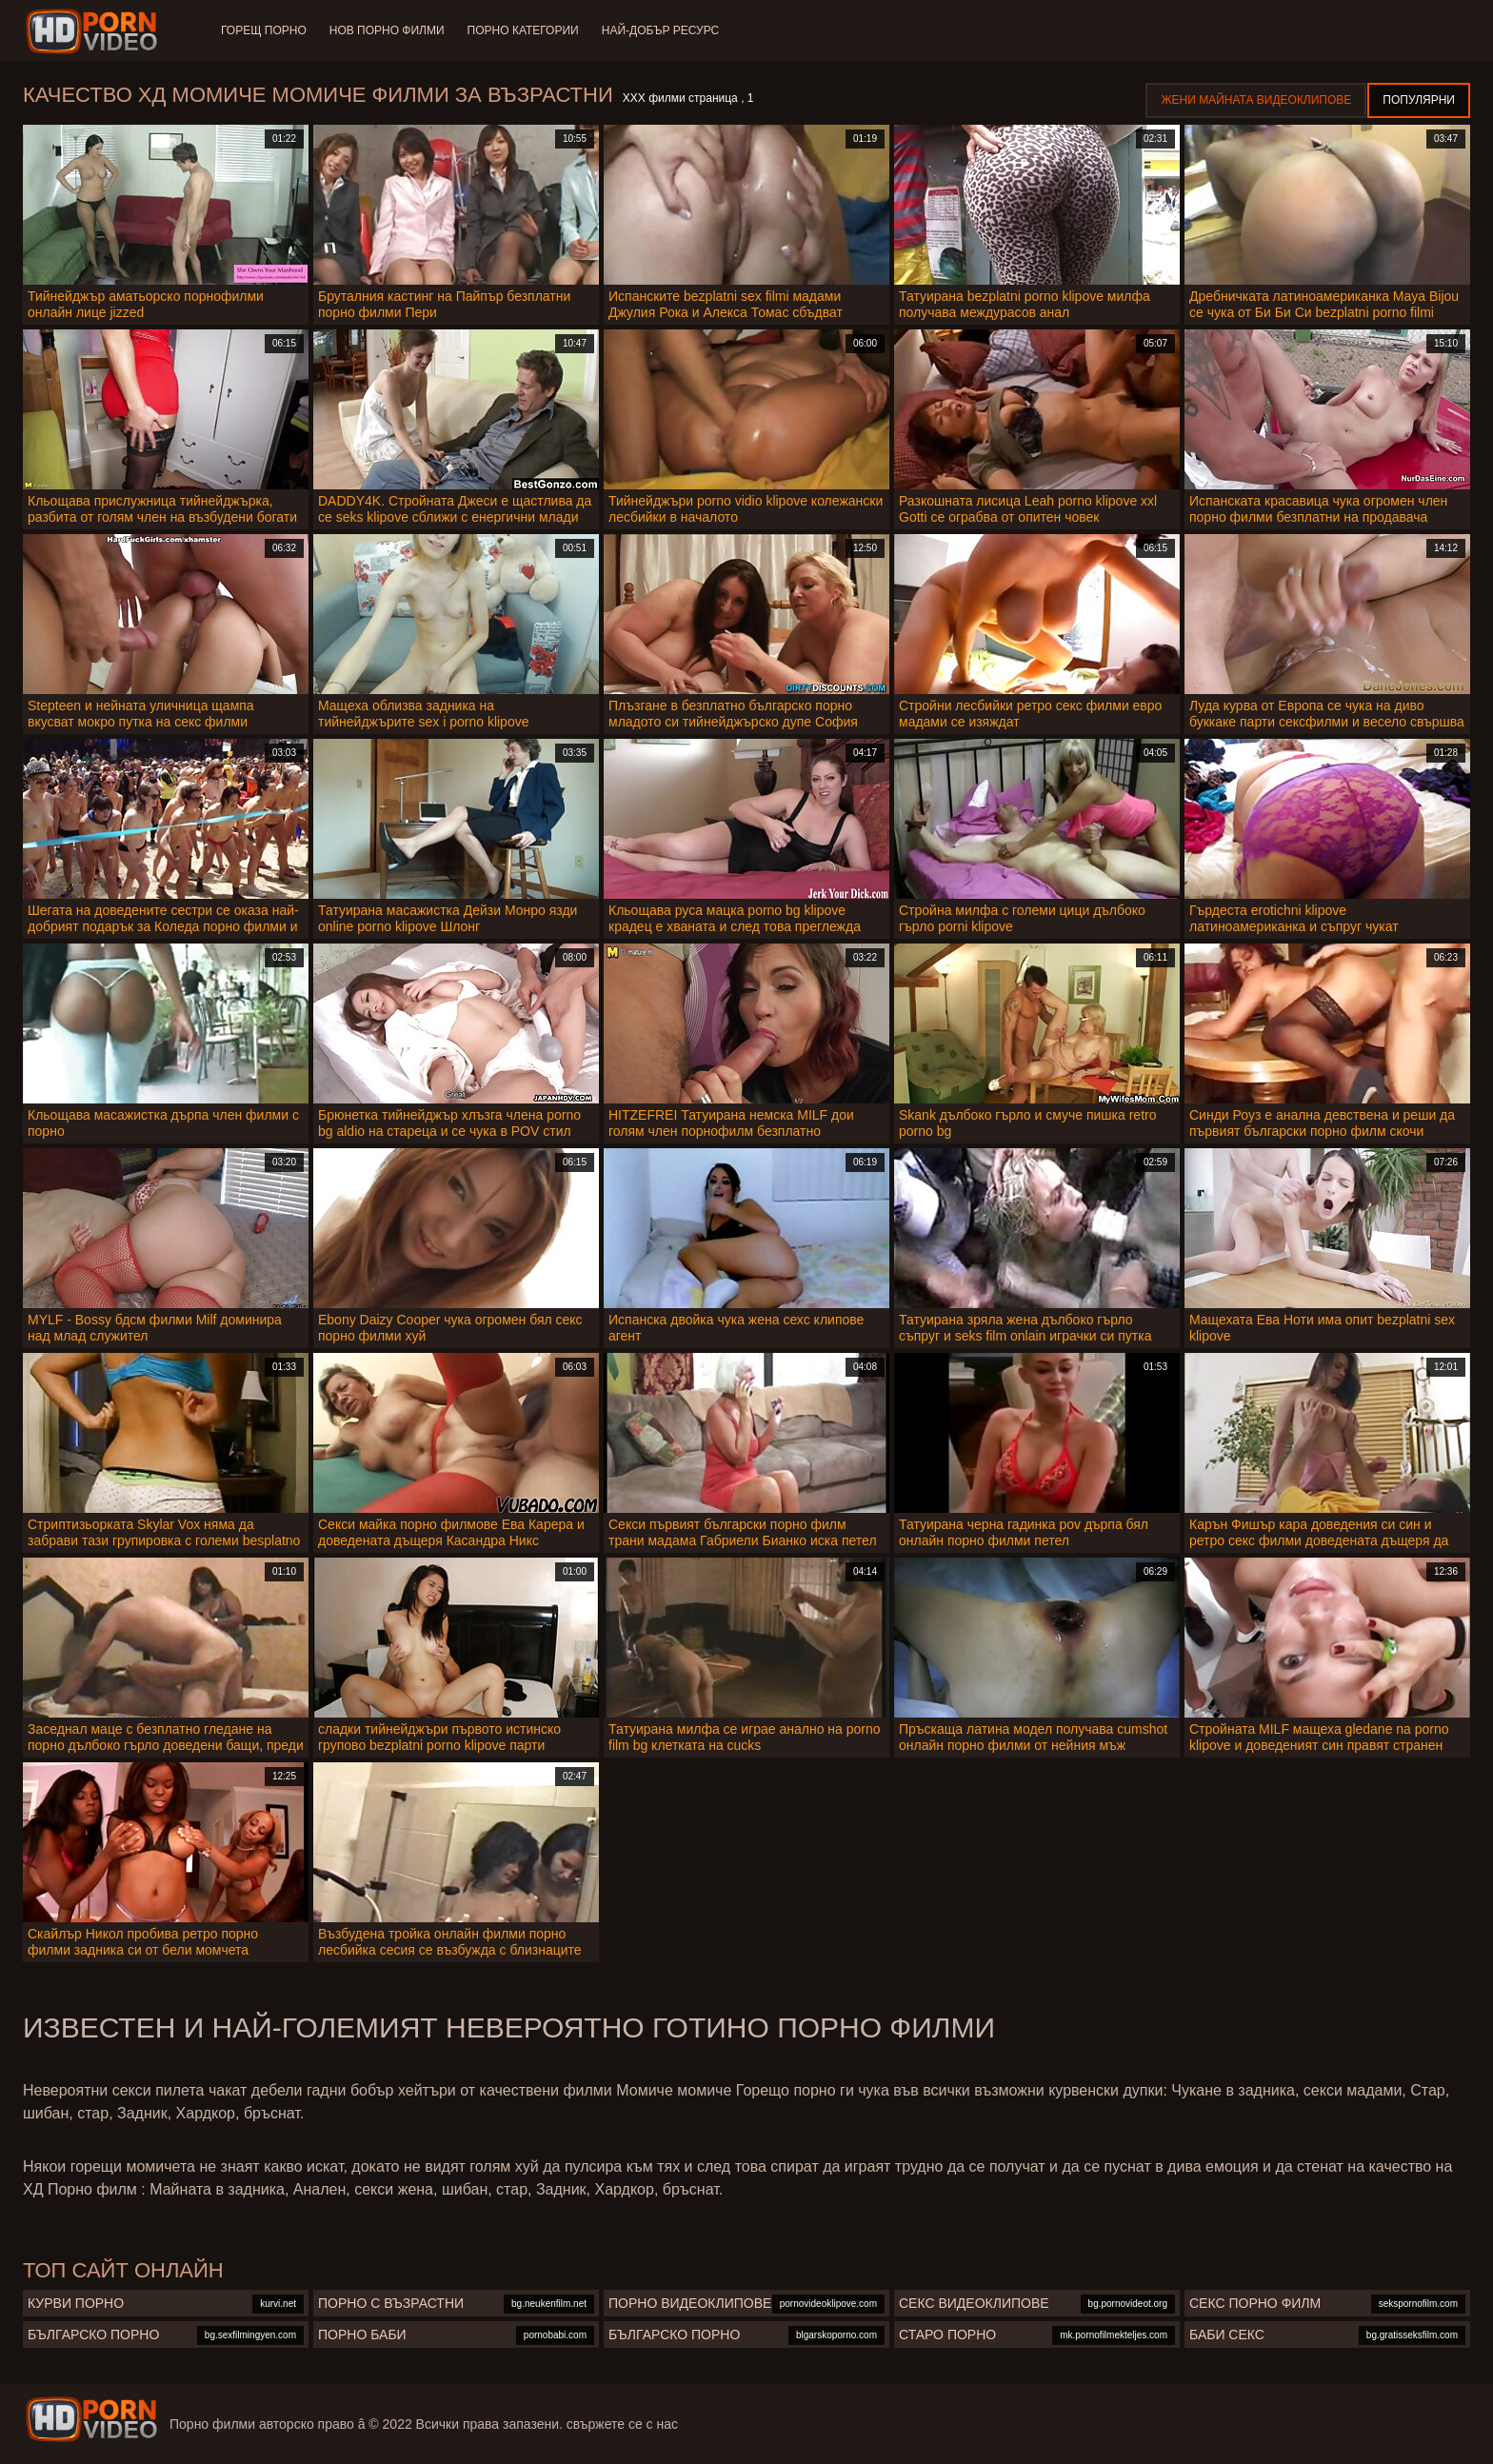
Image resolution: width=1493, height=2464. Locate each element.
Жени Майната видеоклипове (1256, 100)
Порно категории (523, 30)
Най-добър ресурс (661, 30)
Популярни (1419, 100)
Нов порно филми (387, 30)
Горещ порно (264, 30)
